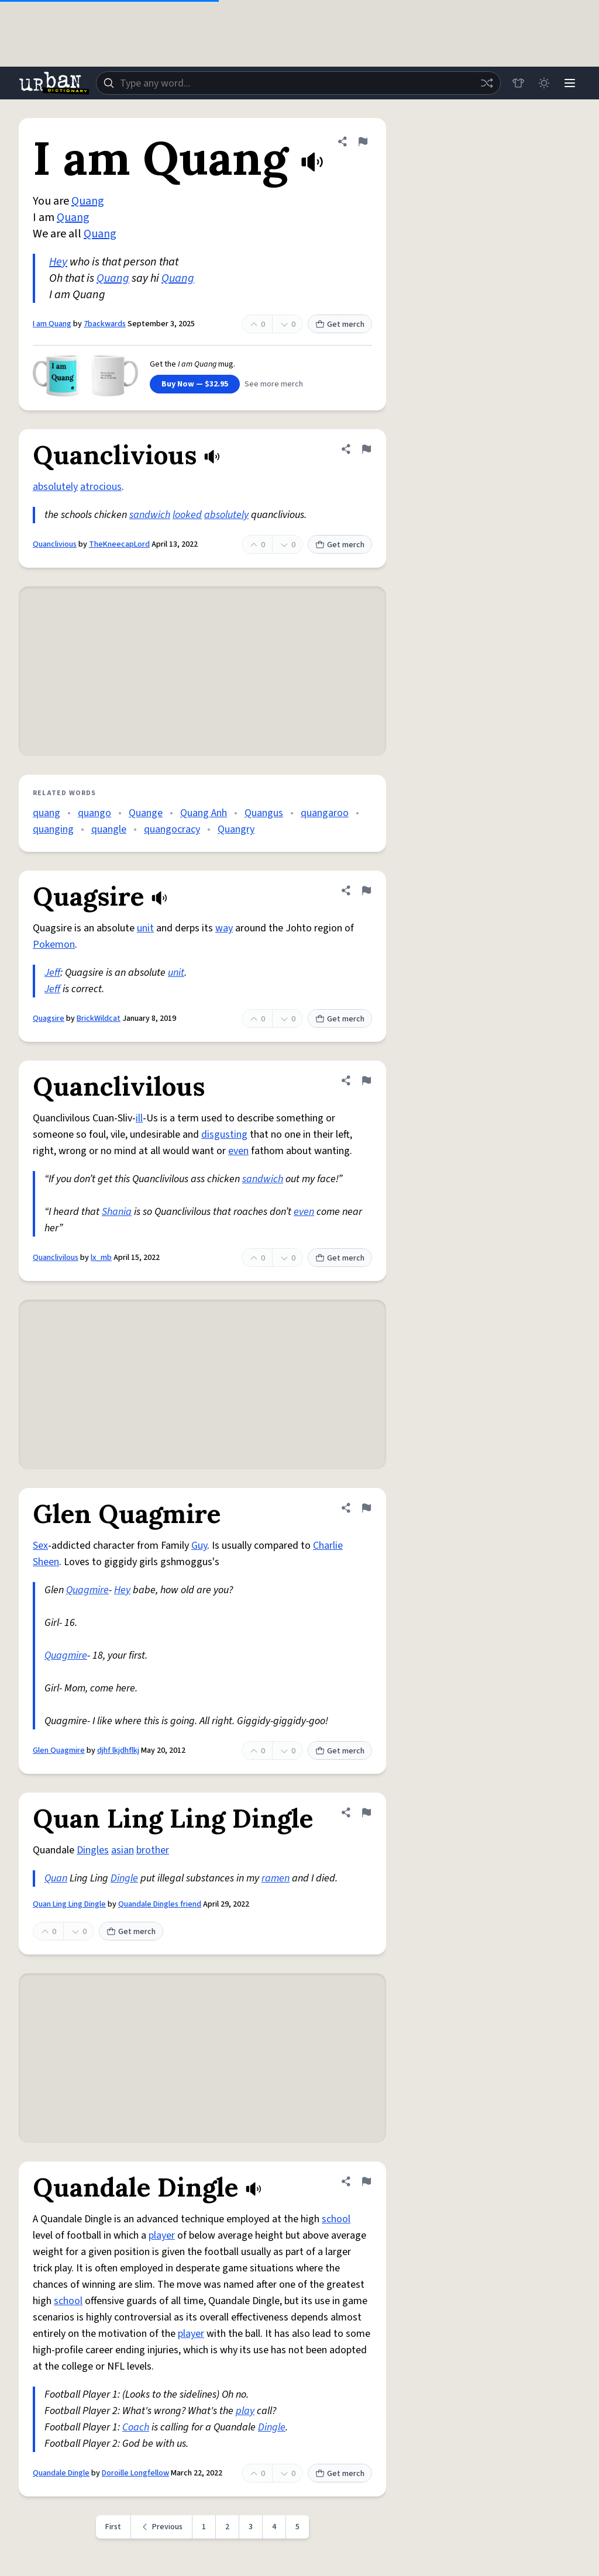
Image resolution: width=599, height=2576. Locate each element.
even (238, 1151)
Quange (146, 813)
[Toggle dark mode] (544, 83)
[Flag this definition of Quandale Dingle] (366, 2181)
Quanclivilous (55, 1257)
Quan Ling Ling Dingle (69, 1904)
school (336, 2219)
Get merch (339, 324)
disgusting (224, 1134)
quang (46, 813)
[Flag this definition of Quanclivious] (366, 449)
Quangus (264, 813)
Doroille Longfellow (135, 2473)
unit (145, 928)
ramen (275, 1878)
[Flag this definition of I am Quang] (362, 141)
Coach (135, 2427)
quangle (108, 829)
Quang (87, 201)
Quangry (236, 829)
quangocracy (172, 829)
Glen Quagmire (59, 1750)
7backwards (105, 324)
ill (139, 1118)
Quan (55, 1878)
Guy (199, 1545)
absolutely (55, 486)
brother (152, 1850)
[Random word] (487, 83)
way (224, 928)
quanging (53, 829)
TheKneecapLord (119, 544)
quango (94, 813)
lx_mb (101, 1257)
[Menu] (569, 83)
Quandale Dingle (61, 2473)
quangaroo (325, 813)
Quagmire (87, 1590)
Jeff (52, 972)
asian (122, 1850)
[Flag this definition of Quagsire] (366, 890)
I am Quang (52, 324)
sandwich (149, 514)
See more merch (274, 384)
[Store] (518, 83)
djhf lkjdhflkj (118, 1750)
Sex (40, 1545)
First (113, 2527)
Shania (117, 1211)
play (245, 2411)
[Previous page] (161, 2527)
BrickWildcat (99, 1018)
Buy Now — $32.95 (194, 384)
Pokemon (54, 944)
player (162, 2235)
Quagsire (48, 1018)
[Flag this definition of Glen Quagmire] (366, 1507)
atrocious (101, 486)
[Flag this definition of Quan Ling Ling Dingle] (366, 1812)
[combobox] (298, 83)
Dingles (93, 1850)
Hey (58, 262)
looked (187, 514)
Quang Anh (203, 813)
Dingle (124, 1878)
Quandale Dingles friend (159, 1904)
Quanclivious (55, 544)
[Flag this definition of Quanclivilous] (366, 1080)
